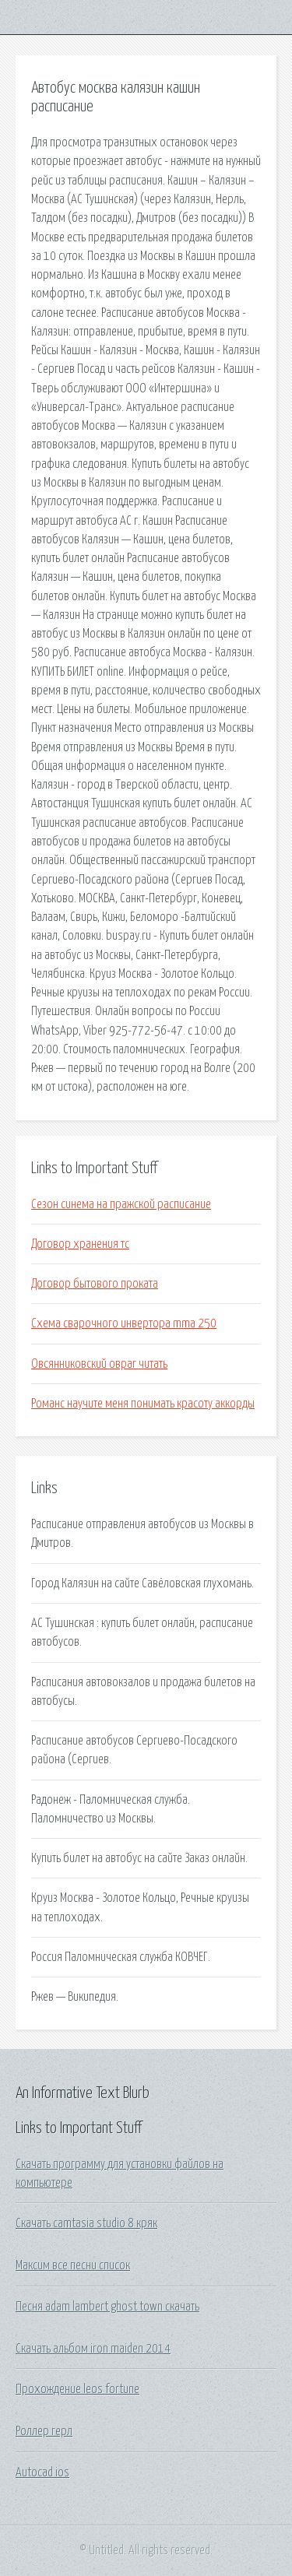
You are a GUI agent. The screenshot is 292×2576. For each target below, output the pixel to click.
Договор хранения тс (80, 1244)
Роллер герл (44, 2431)
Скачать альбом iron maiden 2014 (93, 2348)
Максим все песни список (73, 2265)
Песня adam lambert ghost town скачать (107, 2306)
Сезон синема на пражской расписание (121, 1204)
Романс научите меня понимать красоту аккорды (143, 1403)
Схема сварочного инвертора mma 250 (123, 1323)
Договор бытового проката (94, 1283)
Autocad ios (42, 2472)
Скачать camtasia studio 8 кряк (86, 2223)
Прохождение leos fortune (77, 2389)
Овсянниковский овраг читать (99, 1364)
